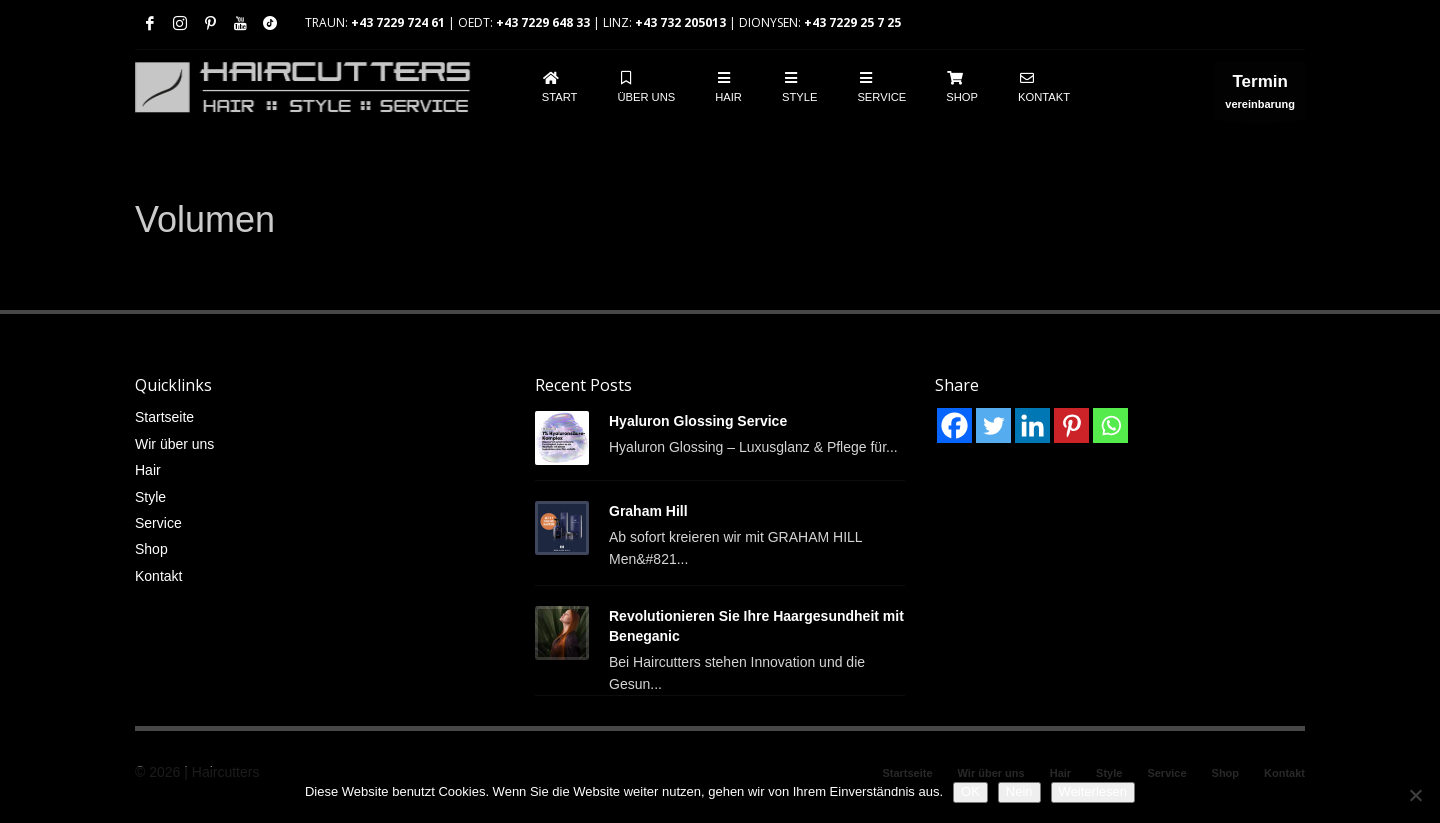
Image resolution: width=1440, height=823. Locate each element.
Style (150, 497)
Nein (1019, 791)
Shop (151, 549)
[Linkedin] (1032, 425)
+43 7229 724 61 (398, 22)
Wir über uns (174, 444)
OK (970, 791)
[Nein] (1415, 795)
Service (158, 523)
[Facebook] (954, 425)
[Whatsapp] (1110, 425)
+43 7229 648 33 (543, 22)
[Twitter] (993, 425)
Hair (148, 470)
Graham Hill (648, 511)
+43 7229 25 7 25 (852, 22)
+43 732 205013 (680, 22)
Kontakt (158, 576)
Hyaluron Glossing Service (698, 421)
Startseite (164, 417)
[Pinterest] (1071, 425)
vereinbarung (1260, 95)
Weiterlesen (1093, 791)
